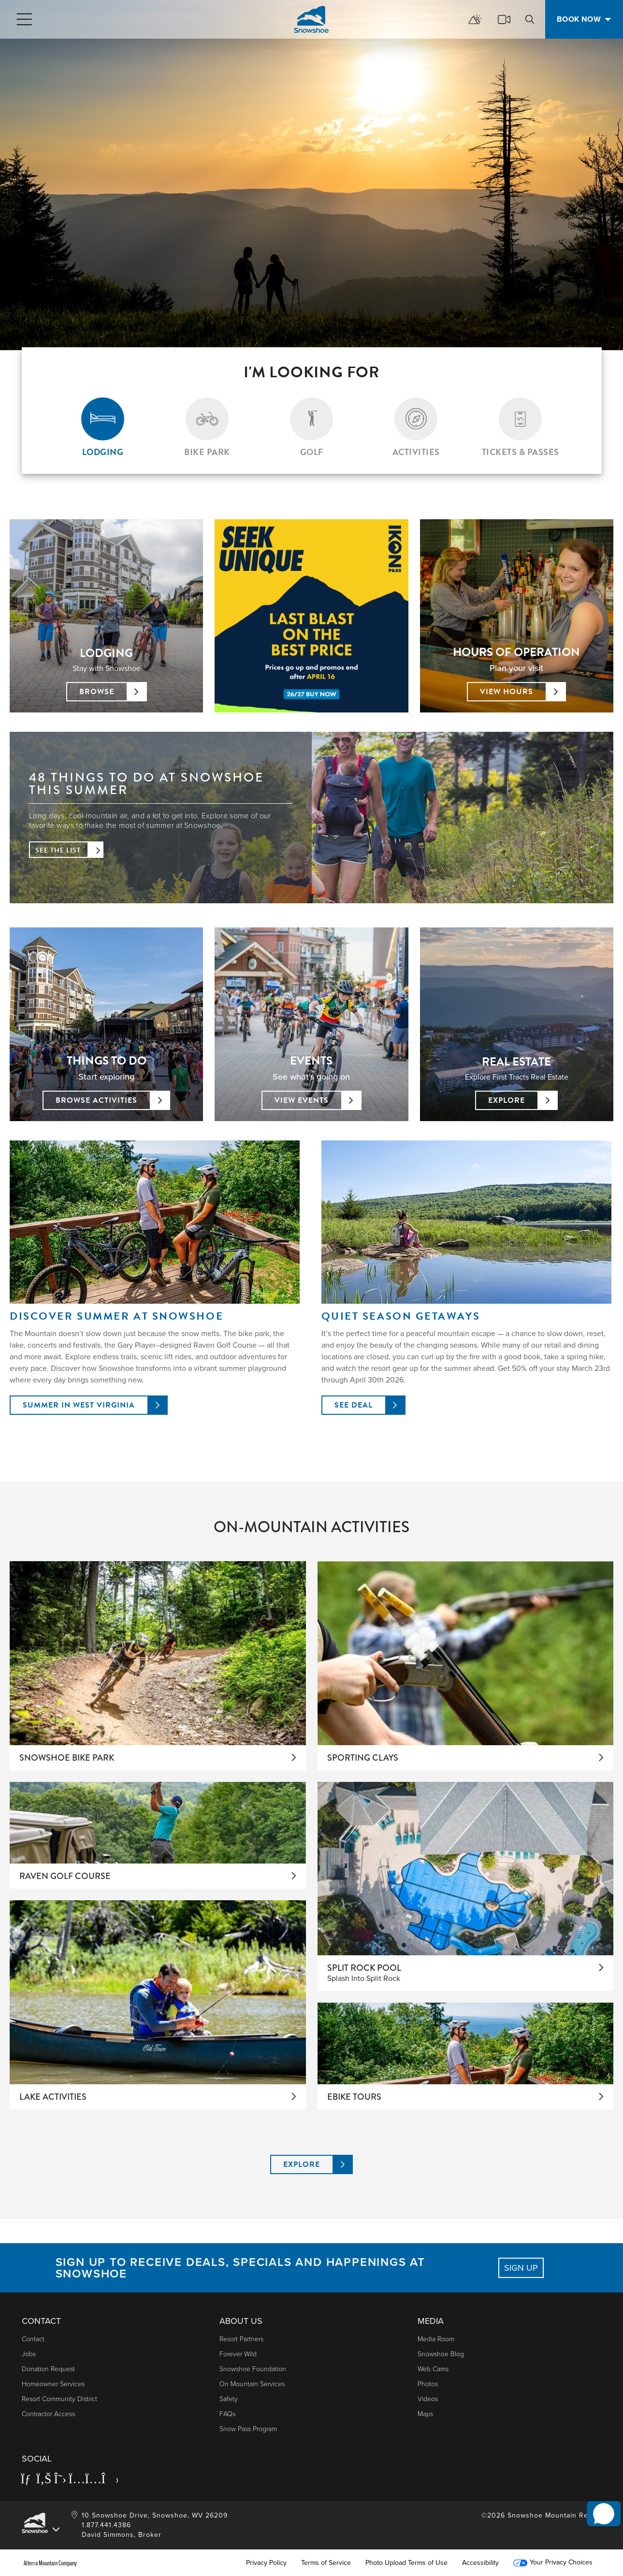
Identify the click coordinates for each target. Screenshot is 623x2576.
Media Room (436, 2339)
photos (428, 2384)
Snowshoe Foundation (252, 2369)
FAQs (227, 2414)
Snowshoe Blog (441, 2354)
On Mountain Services (252, 2384)
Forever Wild (238, 2354)
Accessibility (480, 2563)
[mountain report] (475, 19)
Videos (428, 2399)
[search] (530, 19)
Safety (228, 2399)
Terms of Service (326, 2563)
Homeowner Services (53, 2384)
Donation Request (48, 2369)
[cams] (504, 19)
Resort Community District (59, 2399)
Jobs (29, 2354)
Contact (33, 2339)
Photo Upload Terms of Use (406, 2563)
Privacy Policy (266, 2563)
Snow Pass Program (248, 2429)
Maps (425, 2414)
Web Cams (433, 2369)
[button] (599, 2502)
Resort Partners (241, 2339)
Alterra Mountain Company (50, 2563)
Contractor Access (48, 2414)
